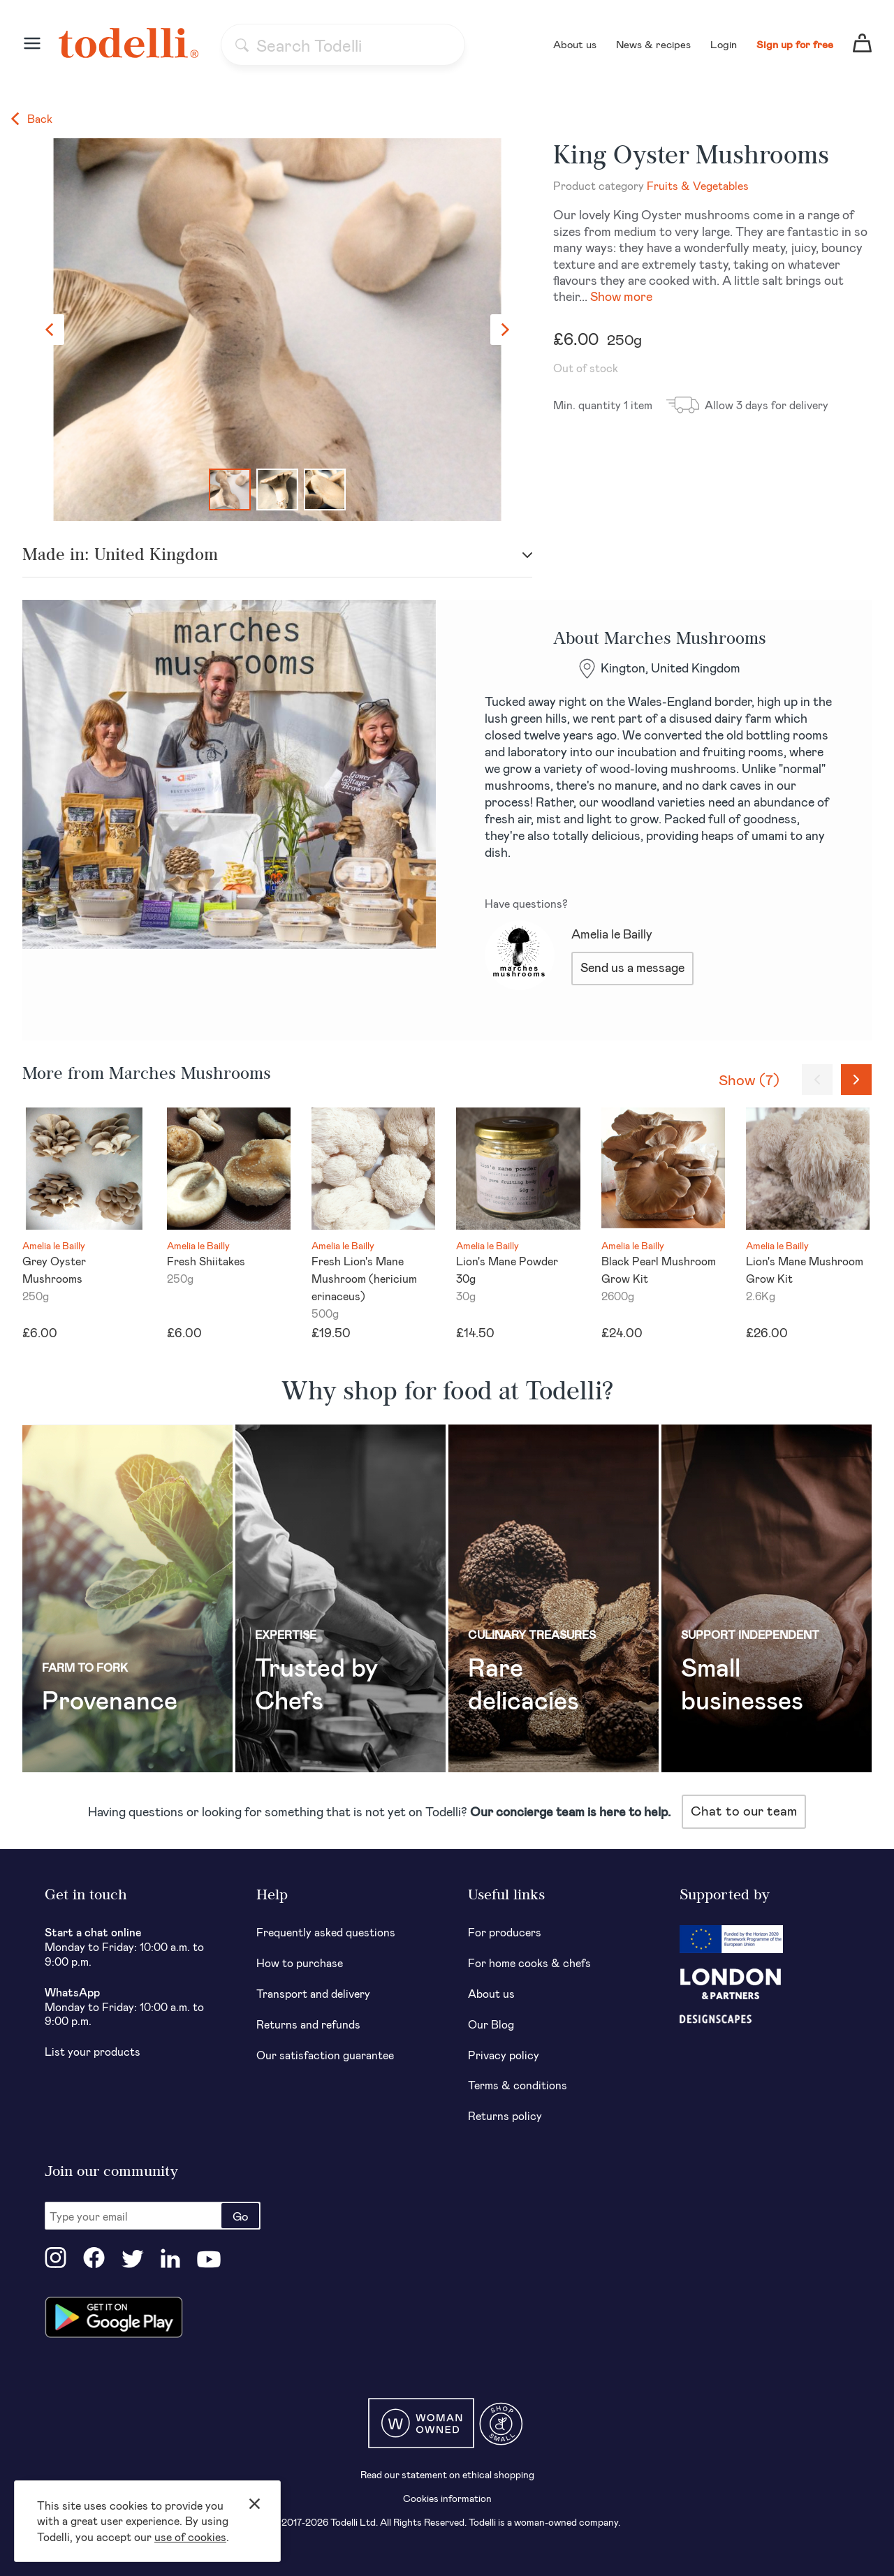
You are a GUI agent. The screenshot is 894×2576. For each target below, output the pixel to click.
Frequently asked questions (325, 1931)
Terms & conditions (517, 2084)
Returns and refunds (308, 2024)
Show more (621, 296)
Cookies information (447, 2498)
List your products (92, 2051)
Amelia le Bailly (611, 933)
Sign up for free (794, 44)
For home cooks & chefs (529, 1962)
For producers (504, 1931)
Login (723, 44)
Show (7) (749, 1079)
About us (574, 44)
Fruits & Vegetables (698, 185)
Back (31, 118)
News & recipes (653, 44)
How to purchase (299, 1962)
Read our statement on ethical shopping (447, 2474)
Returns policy (505, 2115)
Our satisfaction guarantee (325, 2054)
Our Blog (491, 2024)
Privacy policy (503, 2054)
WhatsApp (72, 1992)
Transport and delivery (313, 1993)
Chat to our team (744, 1810)
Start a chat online (93, 1931)
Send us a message (632, 967)
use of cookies (190, 2536)
